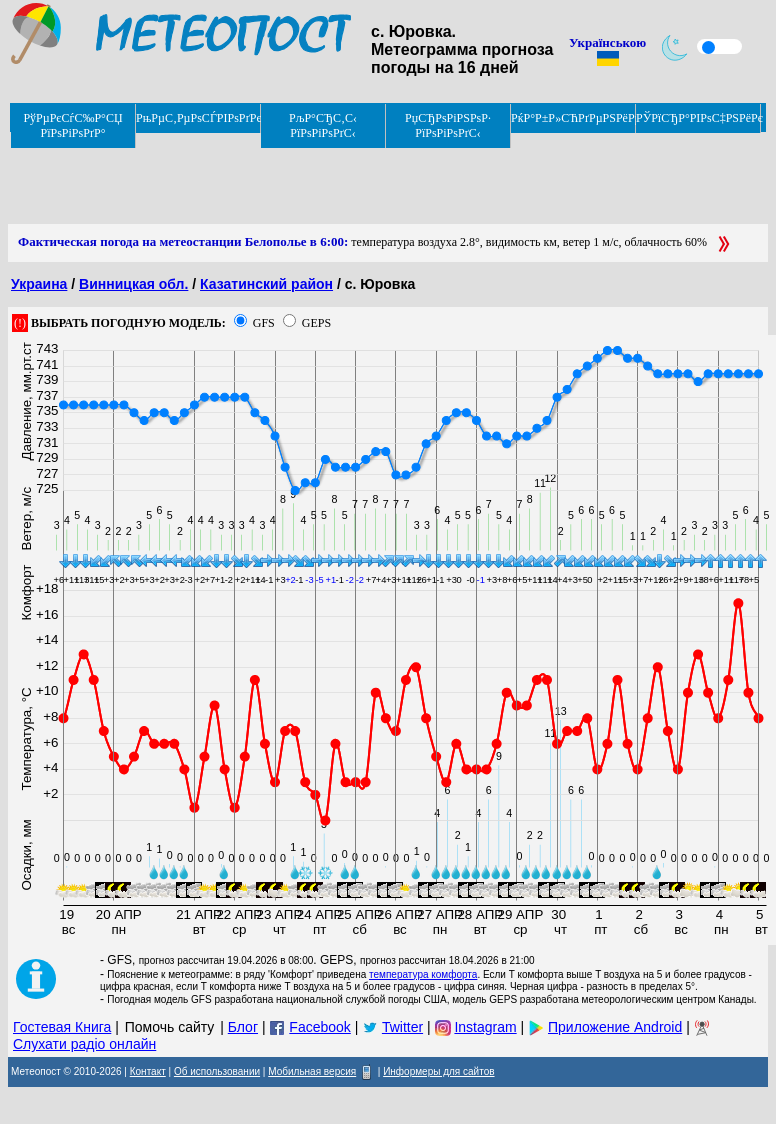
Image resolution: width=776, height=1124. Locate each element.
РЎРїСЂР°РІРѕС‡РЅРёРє (698, 118)
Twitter (402, 1027)
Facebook (319, 1027)
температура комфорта (423, 974)
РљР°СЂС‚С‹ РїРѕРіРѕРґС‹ (323, 125)
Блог (243, 1027)
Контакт (148, 1071)
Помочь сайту (170, 1027)
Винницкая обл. (133, 284)
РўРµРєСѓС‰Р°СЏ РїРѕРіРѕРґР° (72, 125)
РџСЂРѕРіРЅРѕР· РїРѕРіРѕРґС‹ (448, 125)
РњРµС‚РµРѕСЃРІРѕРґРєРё (198, 118)
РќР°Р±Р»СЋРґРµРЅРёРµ (573, 118)
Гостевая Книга (62, 1027)
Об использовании (217, 1071)
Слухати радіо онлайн (84, 1044)
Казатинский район (266, 284)
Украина (39, 284)
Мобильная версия (312, 1071)
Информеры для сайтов (438, 1071)
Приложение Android (615, 1027)
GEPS (316, 323)
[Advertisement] (372, 179)
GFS (264, 323)
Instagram (485, 1027)
